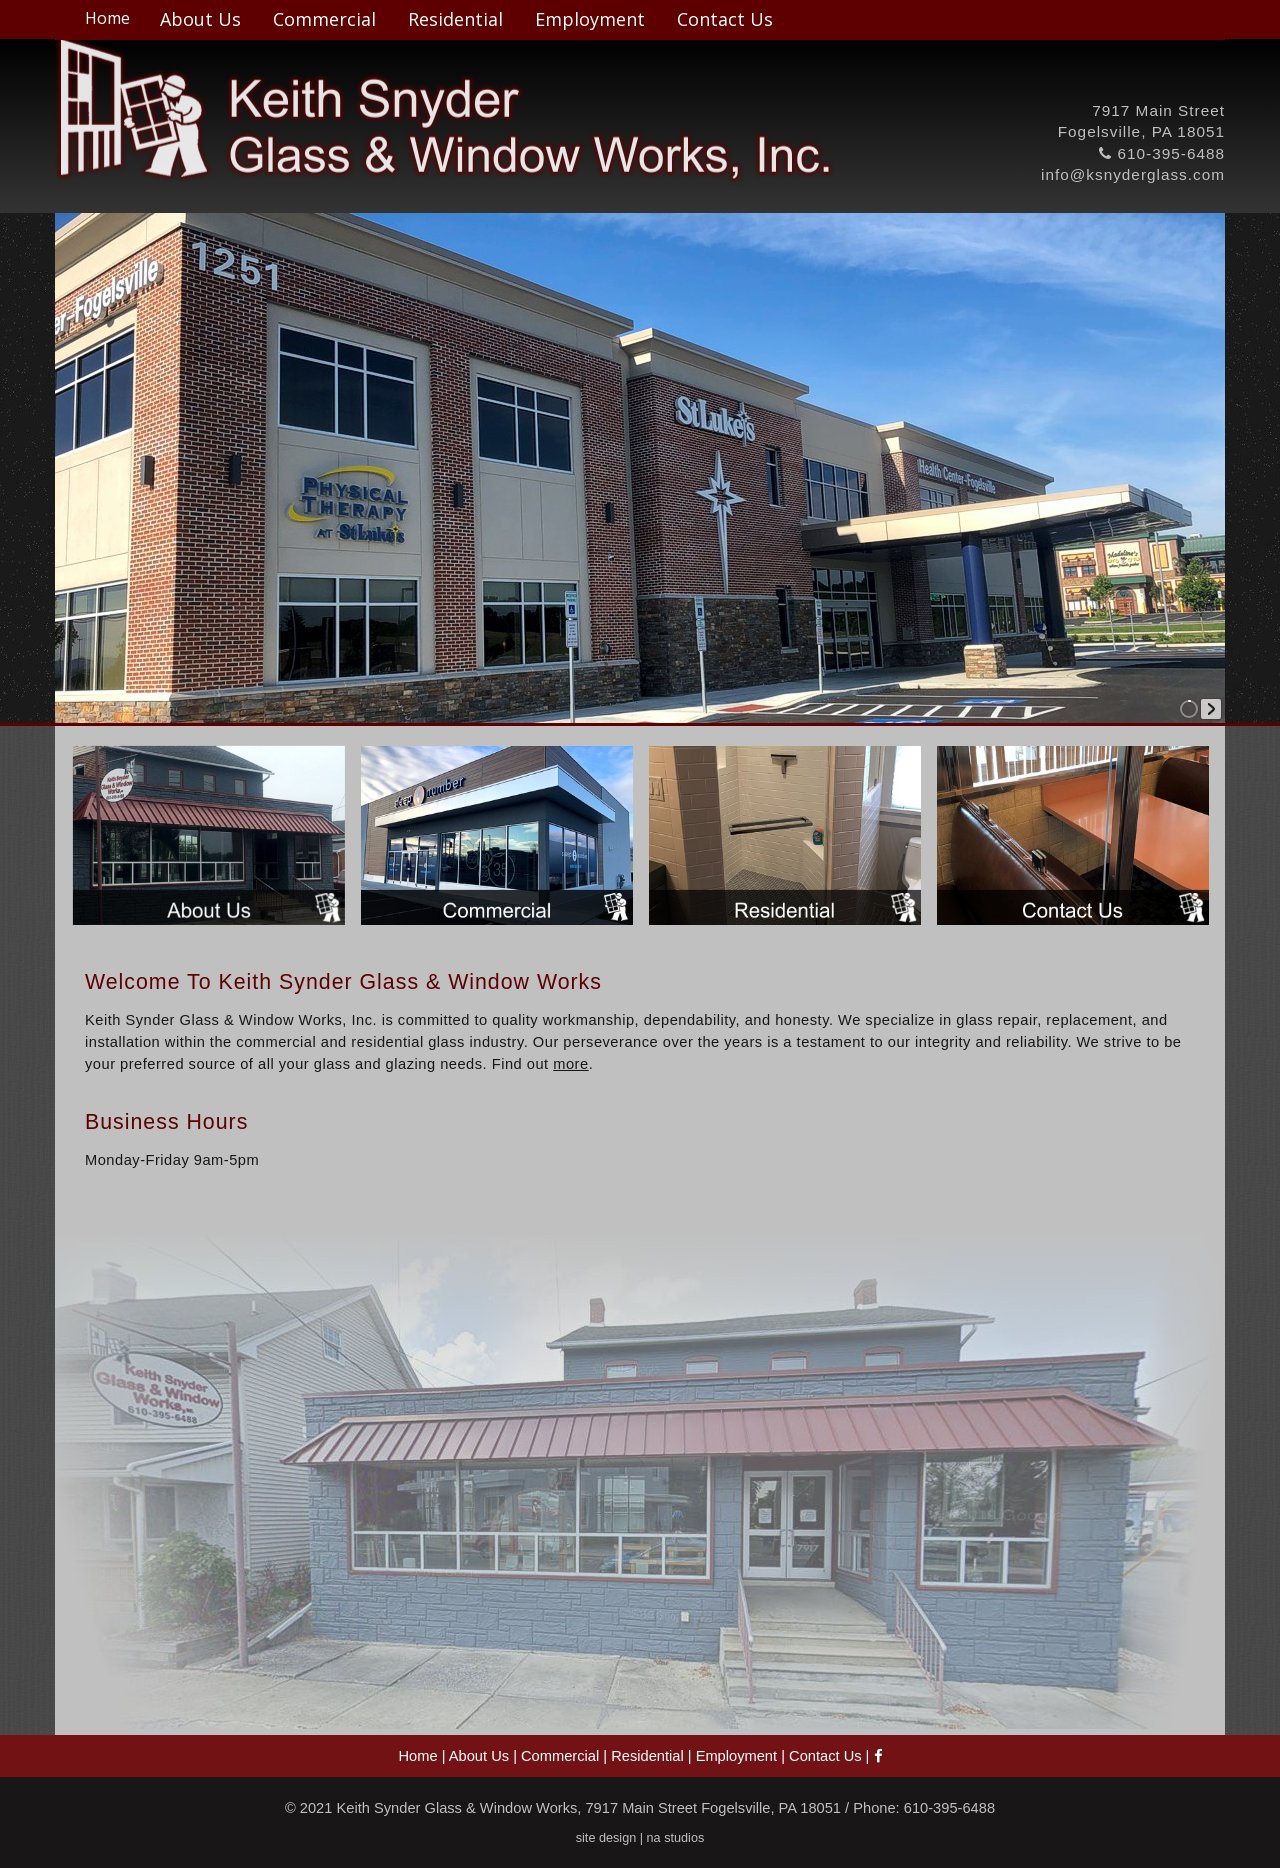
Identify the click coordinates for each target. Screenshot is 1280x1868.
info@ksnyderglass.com (1133, 174)
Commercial (324, 19)
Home (107, 18)
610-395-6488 (1162, 153)
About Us (200, 19)
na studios (676, 1838)
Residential (455, 19)
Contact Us (725, 19)
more (570, 1064)
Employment (590, 19)
